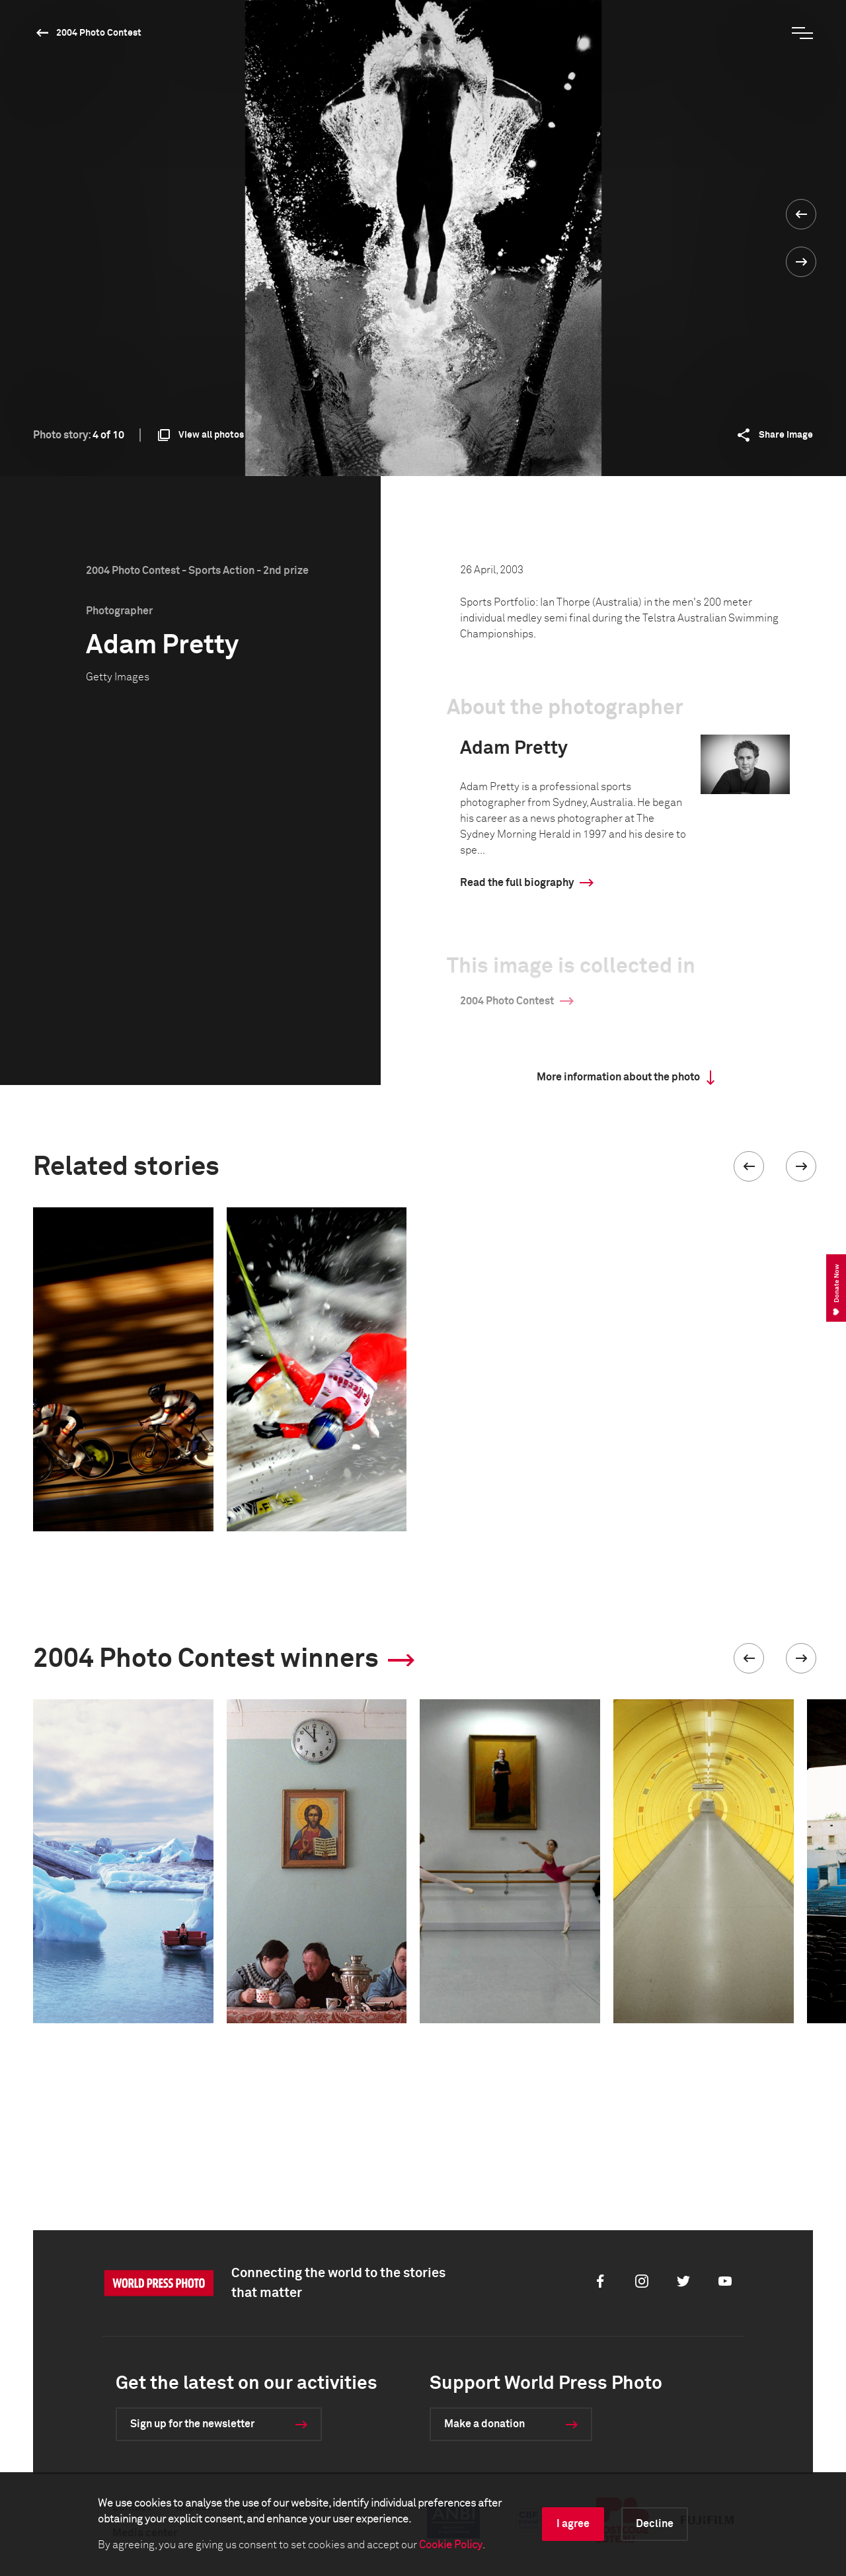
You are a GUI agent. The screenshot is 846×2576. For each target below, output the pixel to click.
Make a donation (484, 2424)
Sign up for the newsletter (192, 2424)
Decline (654, 2523)
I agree (573, 2523)
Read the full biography (517, 882)
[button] (749, 1166)
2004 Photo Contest (98, 33)
